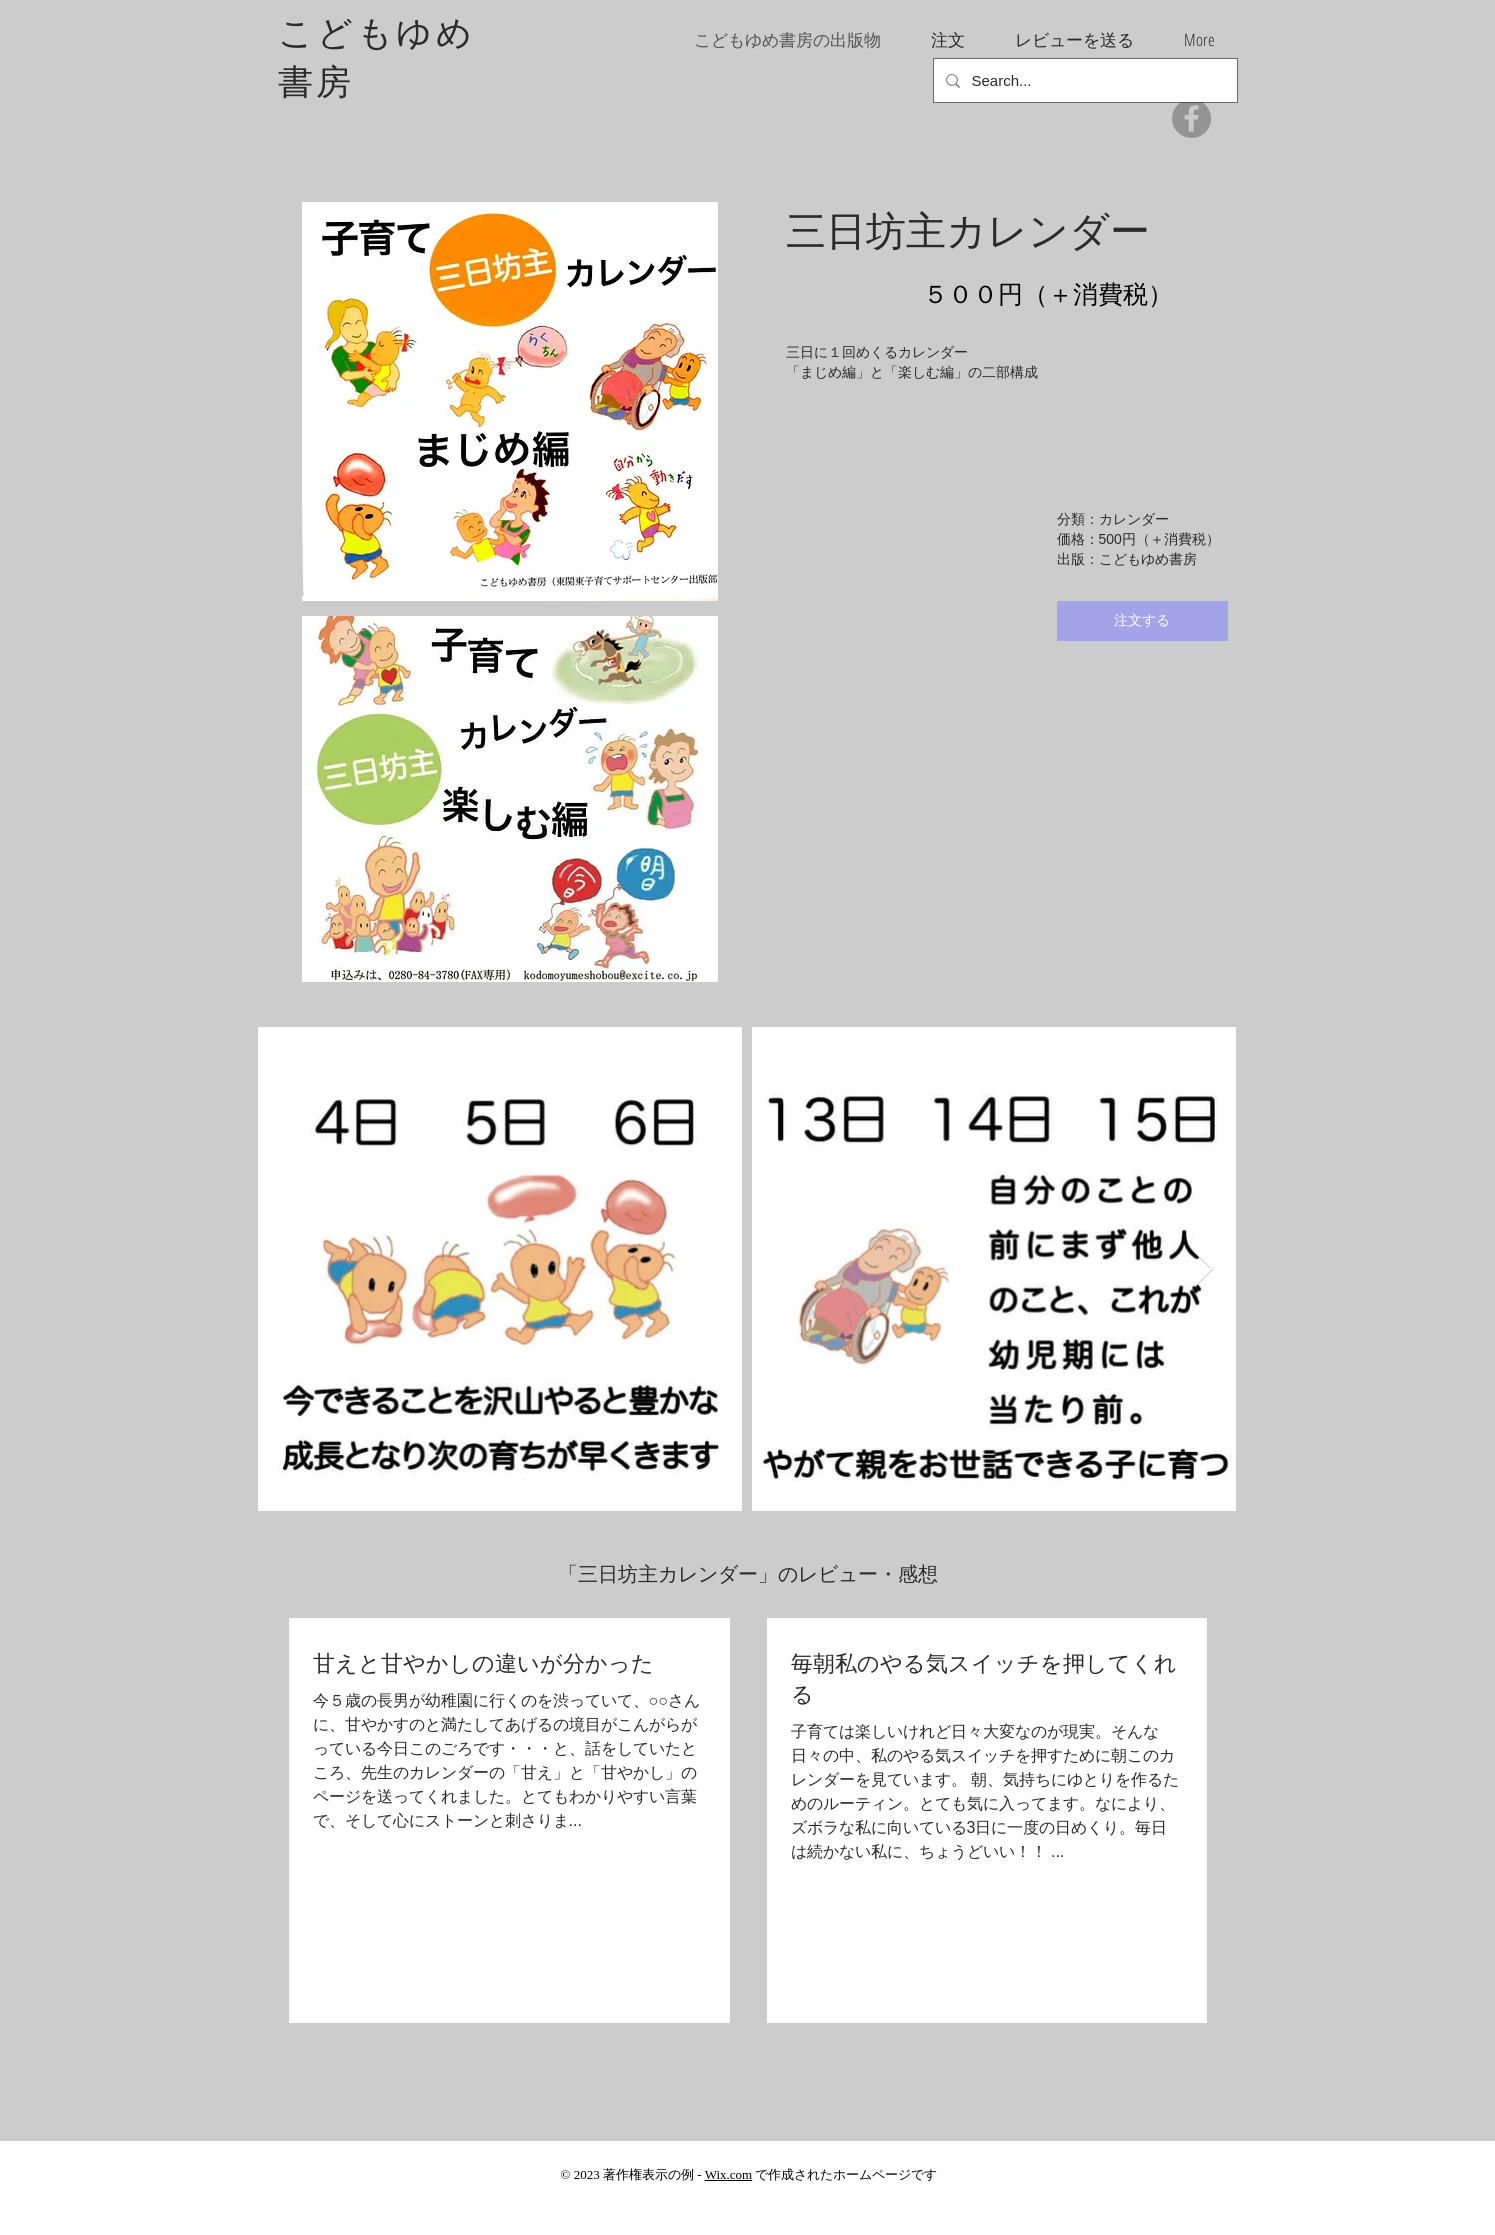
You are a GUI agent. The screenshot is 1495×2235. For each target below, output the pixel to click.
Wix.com (729, 2174)
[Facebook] (1191, 118)
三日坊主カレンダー (968, 229)
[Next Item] (1203, 1269)
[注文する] (1142, 621)
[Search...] (1083, 80)
